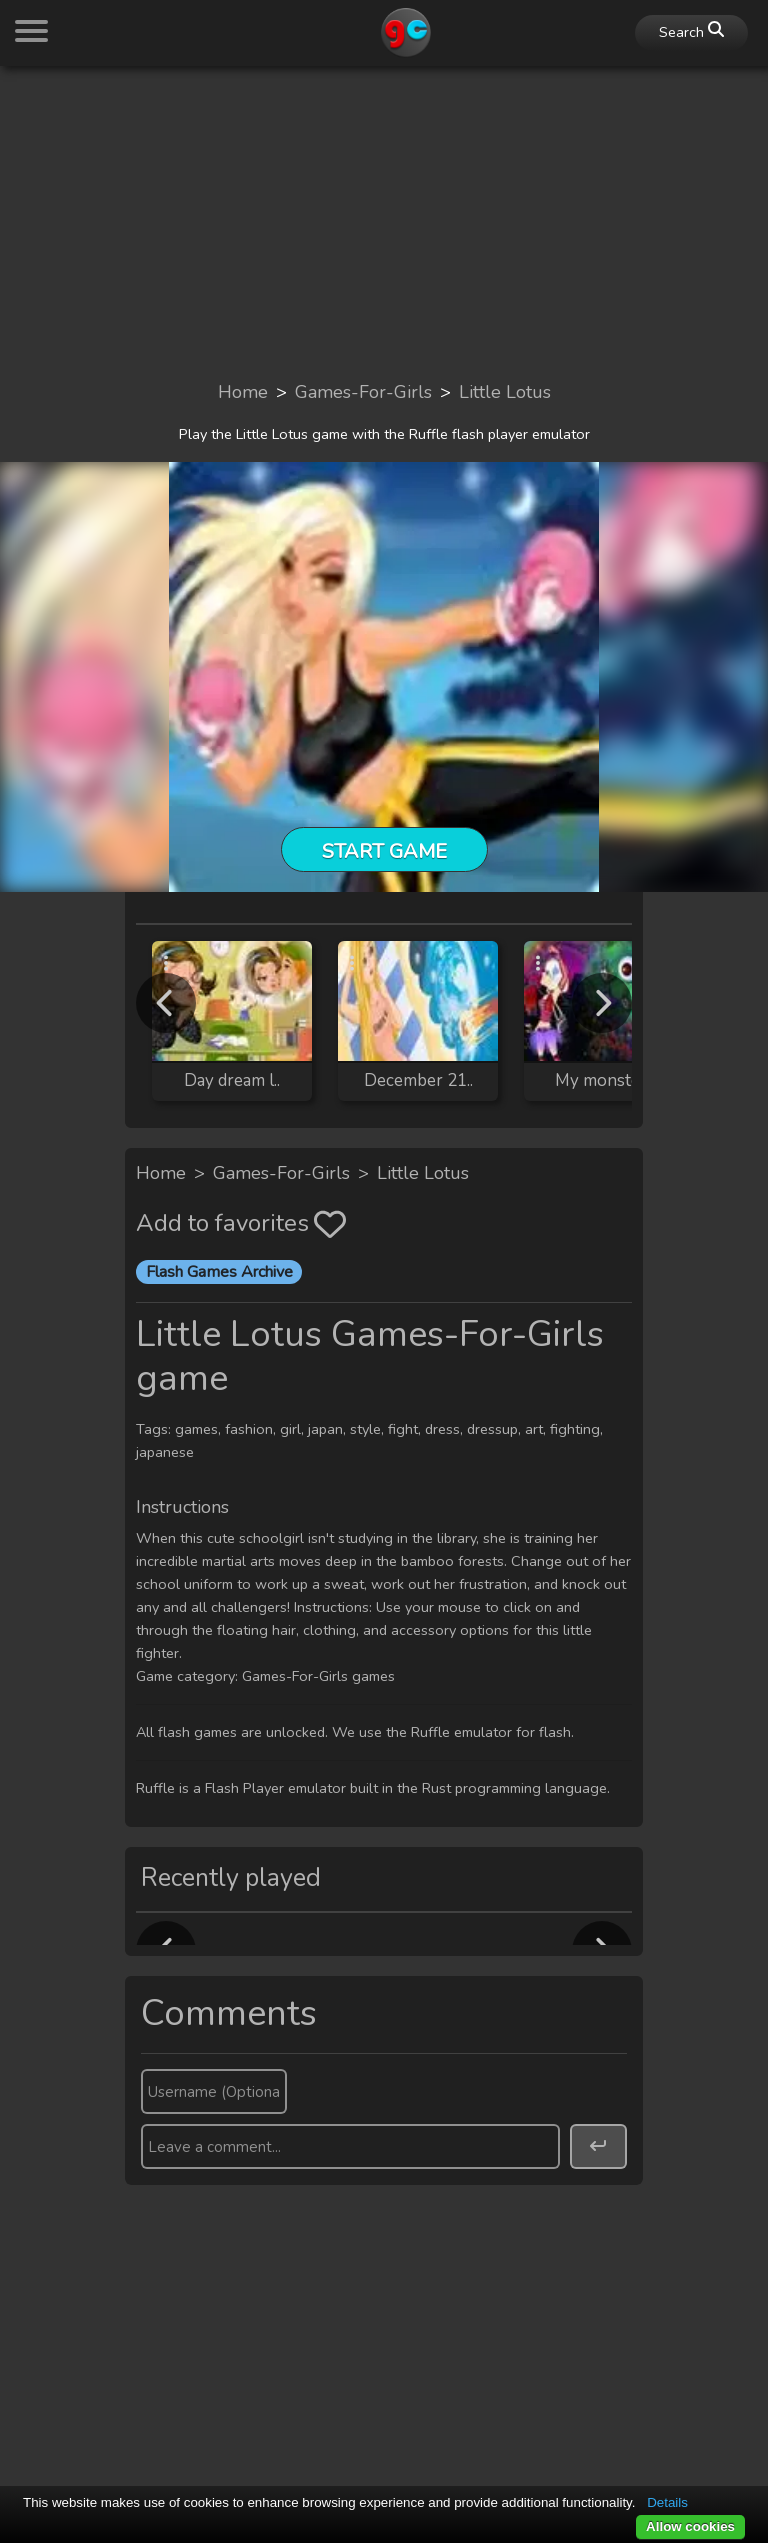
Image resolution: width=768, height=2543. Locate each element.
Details (667, 2502)
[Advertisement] (384, 222)
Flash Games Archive (219, 1272)
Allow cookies (690, 2526)
